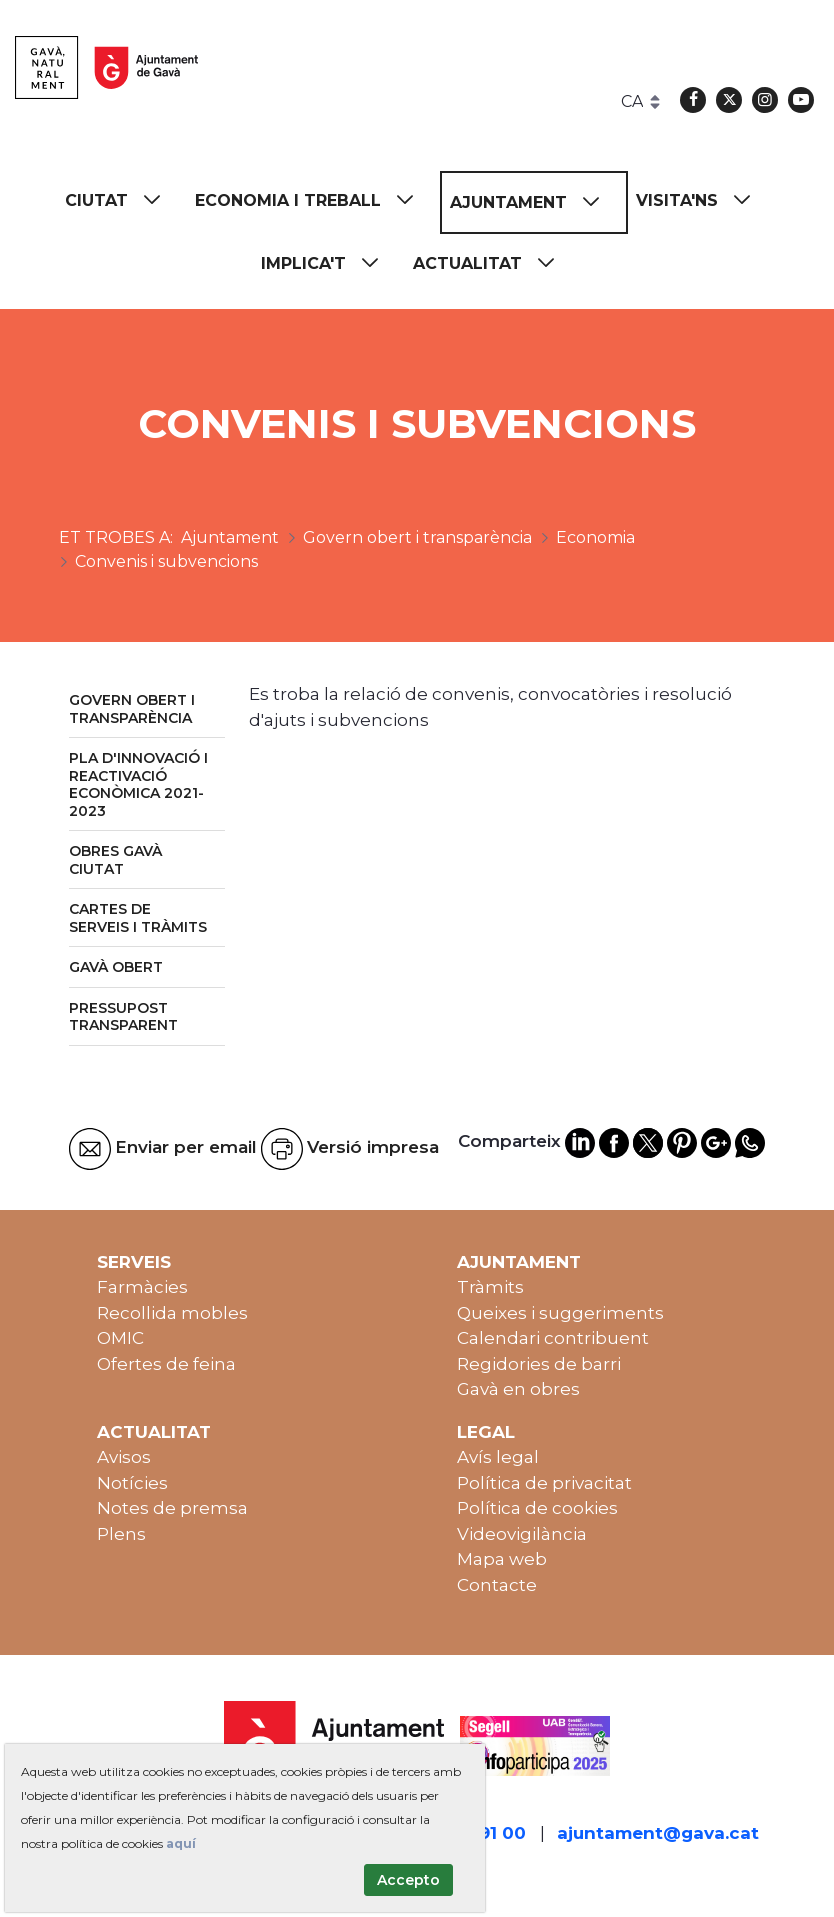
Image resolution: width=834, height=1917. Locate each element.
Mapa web (502, 1559)
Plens (121, 1534)
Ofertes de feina (166, 1364)
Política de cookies (537, 1508)
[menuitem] (122, 200)
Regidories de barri (539, 1364)
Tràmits (490, 1287)
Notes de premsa (172, 1508)
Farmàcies (142, 1287)
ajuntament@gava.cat (658, 1833)
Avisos (124, 1457)
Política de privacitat (544, 1483)
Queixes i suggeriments (560, 1313)
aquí (181, 1843)
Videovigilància (522, 1534)
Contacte (497, 1585)
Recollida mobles (172, 1313)
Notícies (132, 1483)
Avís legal (498, 1457)
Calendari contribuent (553, 1338)
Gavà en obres (518, 1389)
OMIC (120, 1338)
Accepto (408, 1880)
